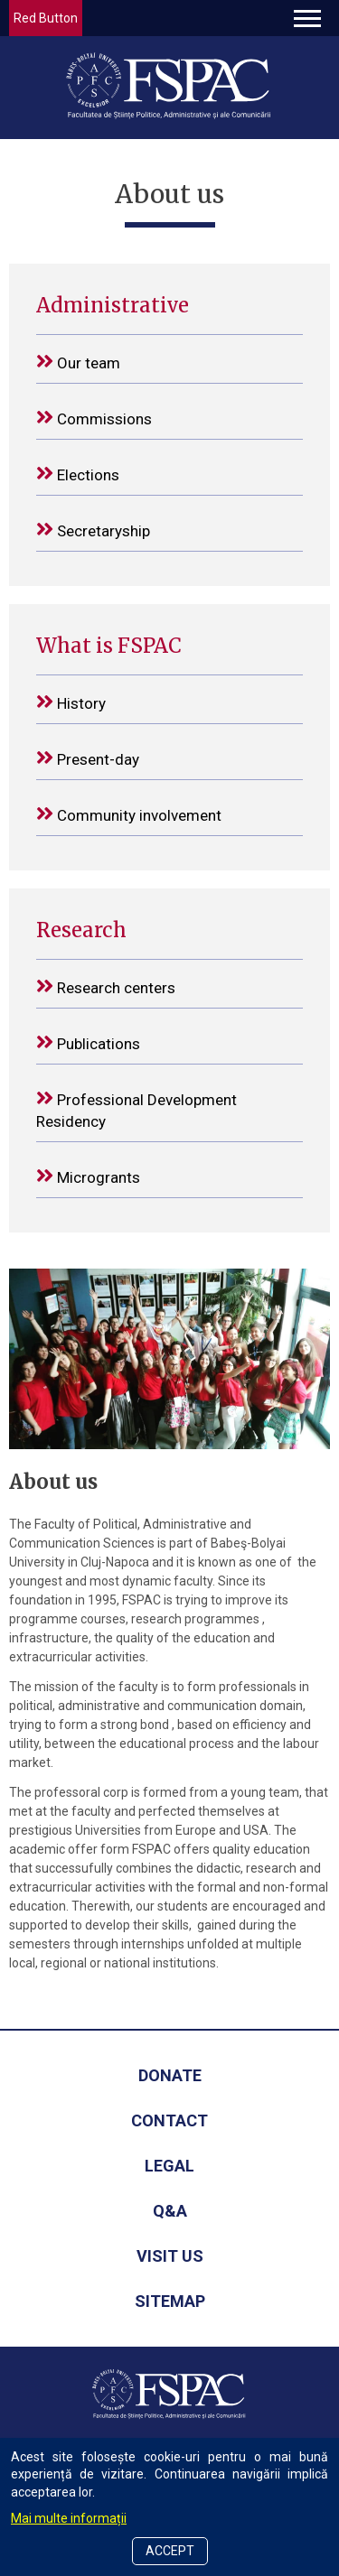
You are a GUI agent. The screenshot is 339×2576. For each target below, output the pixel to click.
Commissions (94, 417)
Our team (78, 361)
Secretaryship (93, 529)
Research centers (105, 986)
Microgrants (88, 1176)
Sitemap (170, 2301)
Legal (169, 2165)
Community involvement (128, 814)
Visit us (170, 2255)
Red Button (46, 18)
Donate (170, 2075)
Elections (77, 473)
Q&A (170, 2210)
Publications (88, 1042)
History (71, 702)
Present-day (87, 758)
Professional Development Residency (136, 1109)
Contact (169, 2120)
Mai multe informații (69, 2518)
